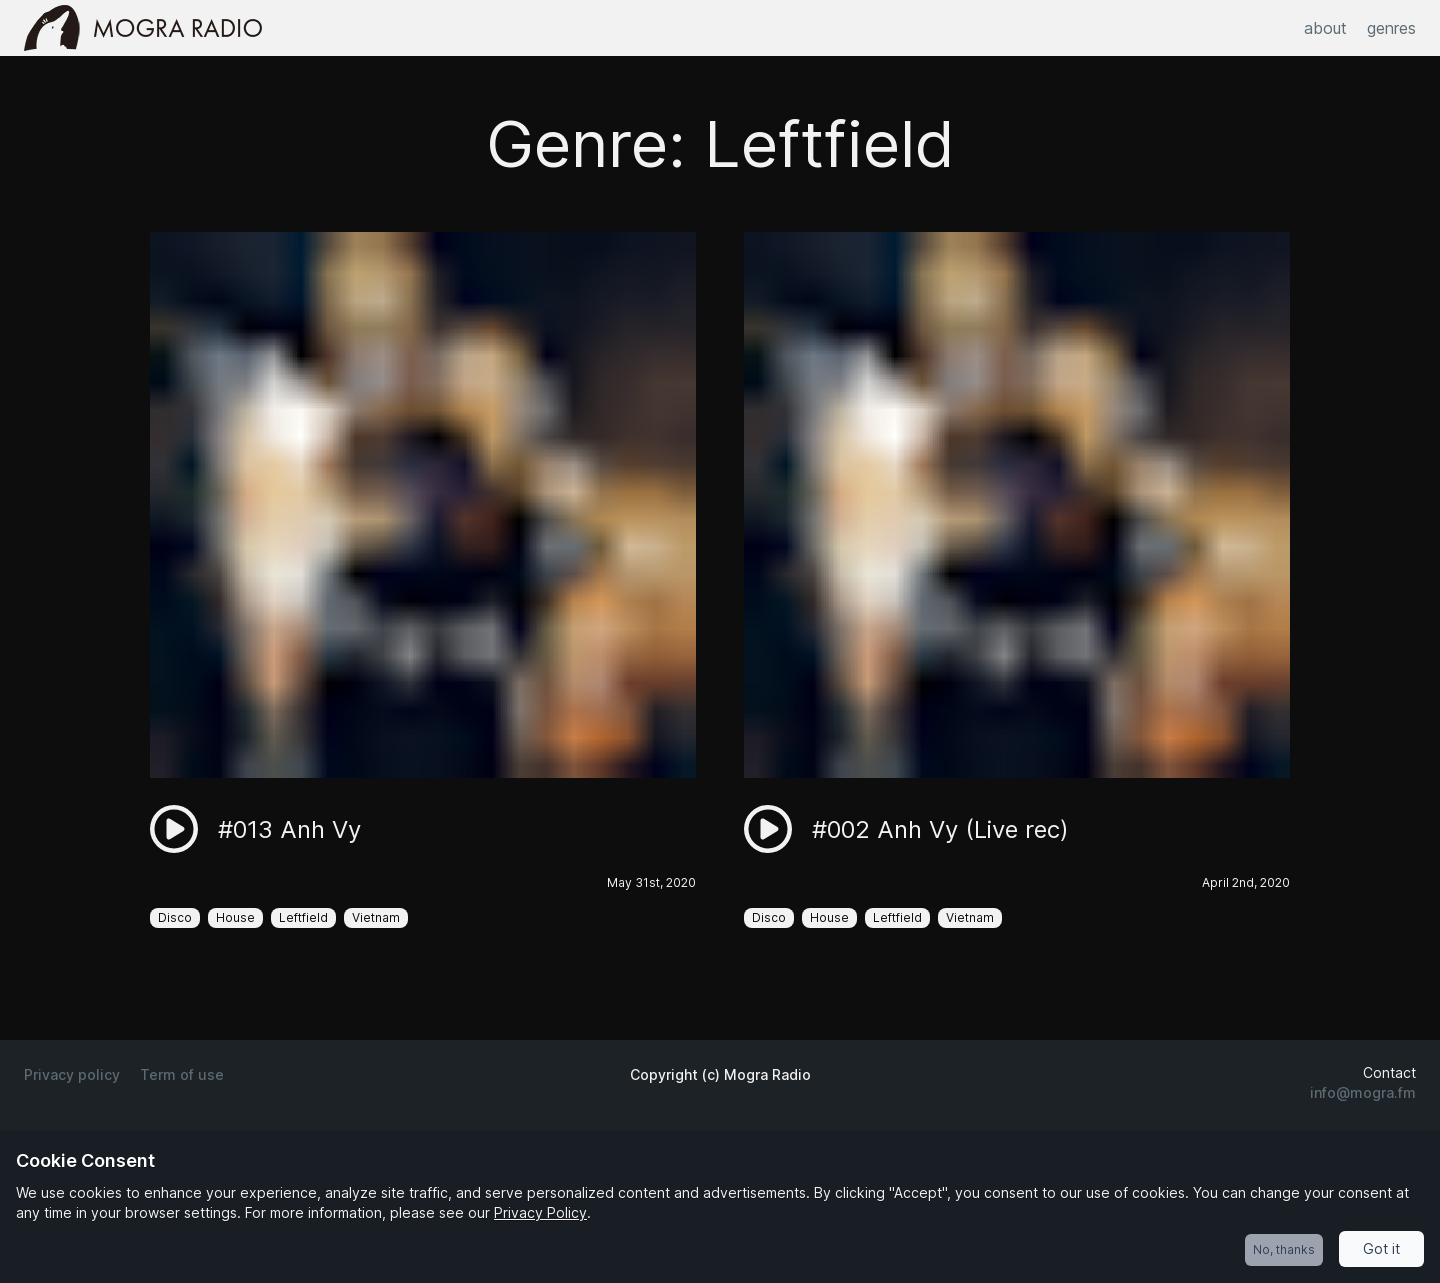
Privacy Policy (540, 1212)
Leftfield (303, 917)
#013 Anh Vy (289, 829)
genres (1391, 28)
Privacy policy (72, 1074)
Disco (175, 917)
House (235, 917)
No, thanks (1284, 1249)
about (1325, 28)
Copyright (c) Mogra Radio (720, 1074)
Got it (1381, 1248)
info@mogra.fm (1363, 1092)
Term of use (182, 1074)
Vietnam (376, 917)
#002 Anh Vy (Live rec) (940, 829)
